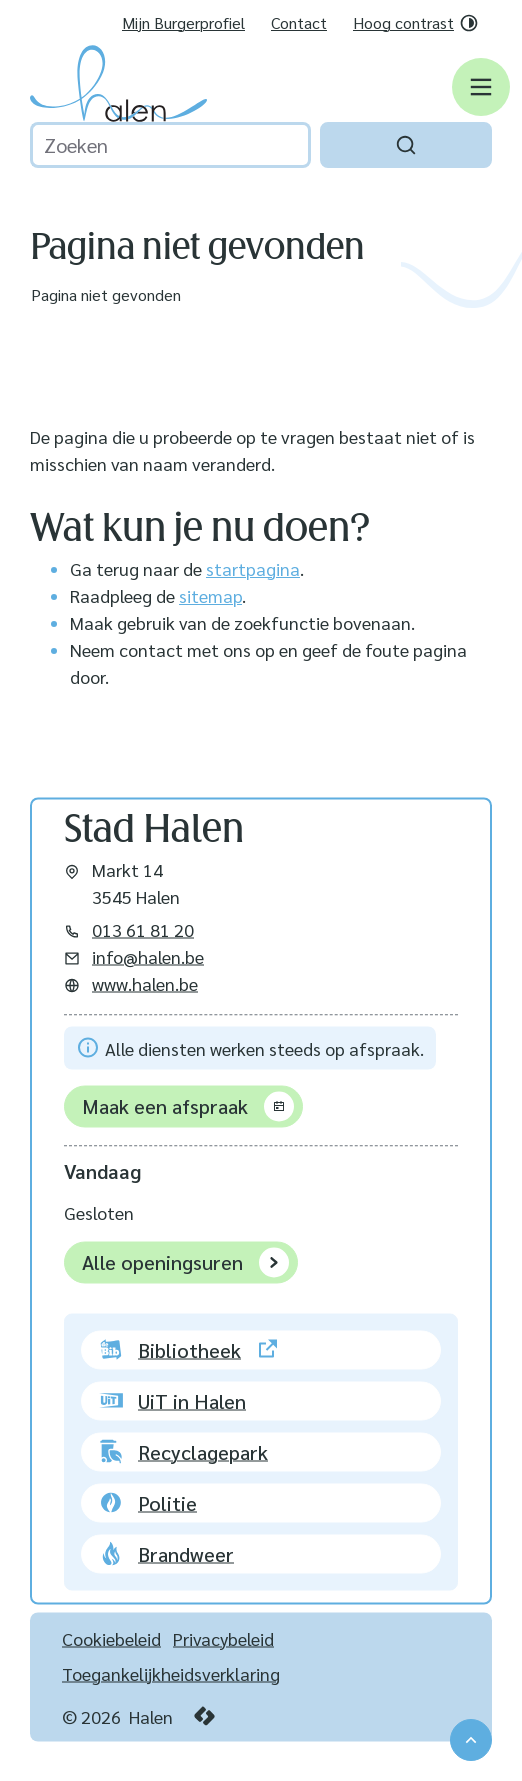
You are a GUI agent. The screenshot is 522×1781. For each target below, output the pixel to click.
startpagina (253, 568)
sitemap (210, 595)
